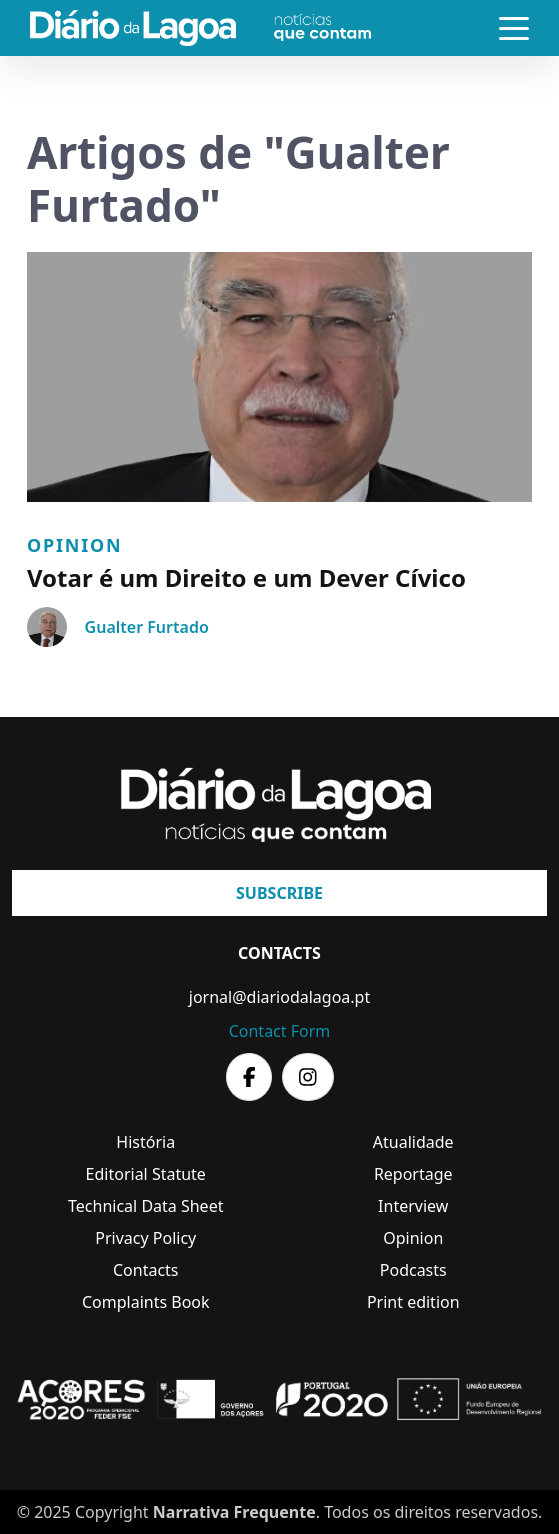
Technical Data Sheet (145, 1206)
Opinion (75, 545)
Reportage (413, 1174)
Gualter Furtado (147, 627)
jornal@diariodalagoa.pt (279, 997)
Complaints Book (146, 1302)
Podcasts (413, 1270)
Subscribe (279, 893)
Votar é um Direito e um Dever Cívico (246, 577)
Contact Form (280, 1031)
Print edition (413, 1302)
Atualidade (413, 1142)
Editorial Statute (146, 1174)
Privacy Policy (145, 1238)
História (145, 1142)
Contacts (146, 1270)
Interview (413, 1206)
